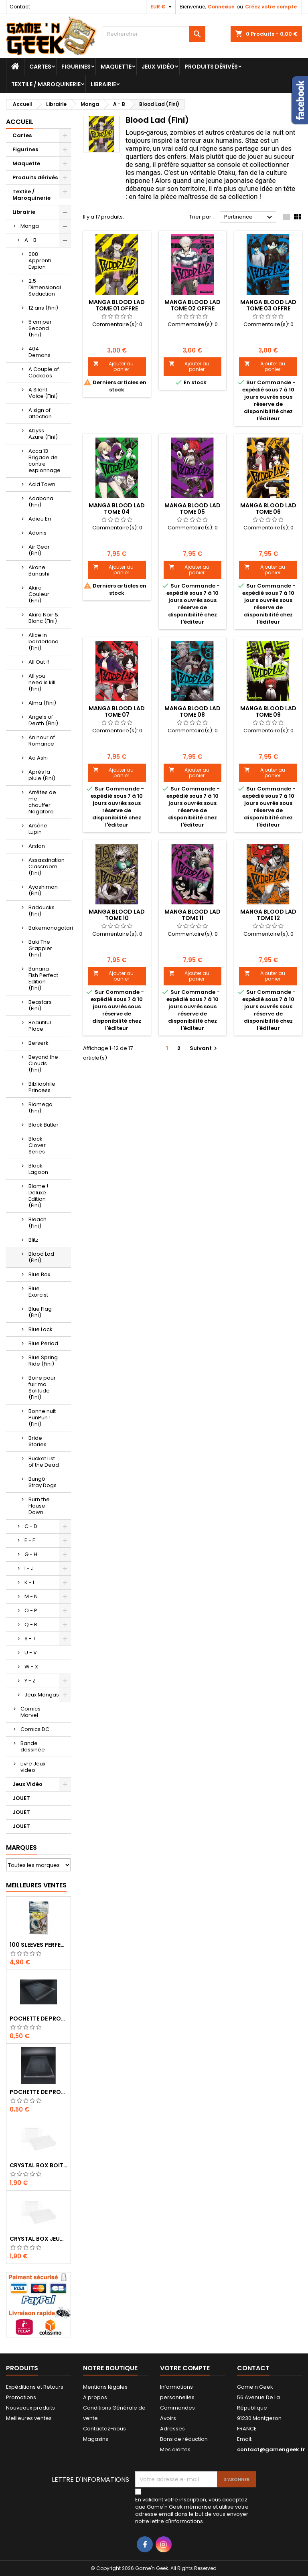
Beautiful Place (39, 1026)
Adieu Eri (39, 519)
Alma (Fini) (42, 703)
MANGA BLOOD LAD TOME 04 (117, 508)
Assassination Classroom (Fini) (46, 866)
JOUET (21, 1798)
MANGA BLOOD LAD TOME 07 (117, 711)
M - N (31, 1596)
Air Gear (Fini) (39, 550)
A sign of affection (40, 413)
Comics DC (34, 1729)
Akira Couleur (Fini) (38, 594)
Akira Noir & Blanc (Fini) (43, 618)
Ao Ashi (38, 758)
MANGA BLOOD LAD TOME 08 (192, 711)
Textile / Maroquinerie (46, 84)
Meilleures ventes (29, 2418)
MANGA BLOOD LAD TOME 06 (268, 508)
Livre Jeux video (32, 1767)
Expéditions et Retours (34, 2387)
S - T (30, 1638)
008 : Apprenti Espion (39, 260)
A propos (95, 2397)
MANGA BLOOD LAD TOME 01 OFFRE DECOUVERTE (117, 308)
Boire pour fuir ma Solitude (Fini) (42, 1387)
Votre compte (185, 2368)
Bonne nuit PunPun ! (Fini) (42, 1417)
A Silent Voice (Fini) (43, 393)
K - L (29, 1582)
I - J (29, 1568)
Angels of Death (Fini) (43, 720)
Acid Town (41, 484)
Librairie (103, 84)
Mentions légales (105, 2387)
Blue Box (39, 1274)
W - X (31, 1666)
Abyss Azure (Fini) (43, 434)
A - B (30, 240)
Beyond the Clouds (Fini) (43, 1063)
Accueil (19, 121)
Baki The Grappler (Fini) (40, 948)
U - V (30, 1652)
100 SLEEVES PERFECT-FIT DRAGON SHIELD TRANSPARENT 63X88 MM (38, 1945)
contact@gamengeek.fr (271, 2449)
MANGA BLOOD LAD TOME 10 (117, 915)
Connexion (221, 6)
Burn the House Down (39, 1506)
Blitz (33, 1240)
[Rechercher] (154, 34)
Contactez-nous (104, 2428)
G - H (30, 1554)
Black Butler (43, 1125)
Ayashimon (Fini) (43, 890)
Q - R (30, 1624)
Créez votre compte (271, 6)
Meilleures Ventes (36, 1885)
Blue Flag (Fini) (40, 1312)
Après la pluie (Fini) (41, 775)
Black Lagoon (38, 1169)
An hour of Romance (41, 741)
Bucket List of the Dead (43, 1462)
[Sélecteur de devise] (162, 7)
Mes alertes (175, 2449)
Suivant (204, 1048)
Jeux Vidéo (158, 67)
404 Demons (39, 352)
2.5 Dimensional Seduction (44, 287)
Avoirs (168, 2418)
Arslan (36, 846)
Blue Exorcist (38, 1292)
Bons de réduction (184, 2439)
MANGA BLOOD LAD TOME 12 (268, 915)
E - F (29, 1540)
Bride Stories (37, 1441)
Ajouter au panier (113, 366)
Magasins (95, 2439)
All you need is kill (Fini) (41, 682)
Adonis (37, 533)
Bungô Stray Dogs (42, 1482)
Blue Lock (40, 1329)
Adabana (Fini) (40, 502)
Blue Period (43, 1343)
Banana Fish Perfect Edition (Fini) (43, 978)
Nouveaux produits (30, 2408)
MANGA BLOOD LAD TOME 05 (192, 508)
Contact (20, 6)
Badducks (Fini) (41, 911)
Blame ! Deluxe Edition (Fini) (38, 1195)
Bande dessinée (32, 1746)
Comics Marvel (30, 1712)
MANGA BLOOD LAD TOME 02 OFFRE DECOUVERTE (192, 308)
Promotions (21, 2397)
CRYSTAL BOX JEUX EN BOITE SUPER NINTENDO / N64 (38, 2239)
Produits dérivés (211, 67)
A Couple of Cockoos (43, 372)
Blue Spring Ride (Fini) (43, 1361)
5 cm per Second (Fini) (40, 328)
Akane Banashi (38, 570)
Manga (29, 226)
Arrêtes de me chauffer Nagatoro (42, 801)
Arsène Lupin (37, 829)
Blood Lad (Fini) (41, 1257)
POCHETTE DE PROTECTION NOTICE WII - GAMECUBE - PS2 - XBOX (38, 2092)
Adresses (172, 2428)
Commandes (177, 2408)
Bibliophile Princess (41, 1087)
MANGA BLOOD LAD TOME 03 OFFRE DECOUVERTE (268, 308)
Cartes (40, 67)
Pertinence (249, 217)
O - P (30, 1610)
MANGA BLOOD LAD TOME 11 (192, 915)
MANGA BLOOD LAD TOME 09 (268, 711)
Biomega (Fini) (40, 1108)
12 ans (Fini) (43, 308)
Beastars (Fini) (40, 1005)
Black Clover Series (37, 1145)
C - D (30, 1526)
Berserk (38, 1043)
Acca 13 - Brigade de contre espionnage (44, 460)
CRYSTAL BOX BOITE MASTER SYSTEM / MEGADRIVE (38, 2165)
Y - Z (30, 1680)
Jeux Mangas (41, 1694)
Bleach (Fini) (37, 1223)
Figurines (76, 67)
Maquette (116, 67)
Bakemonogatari (49, 928)
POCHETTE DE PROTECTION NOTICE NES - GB (38, 2018)
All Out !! (38, 662)
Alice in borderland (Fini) (43, 641)
